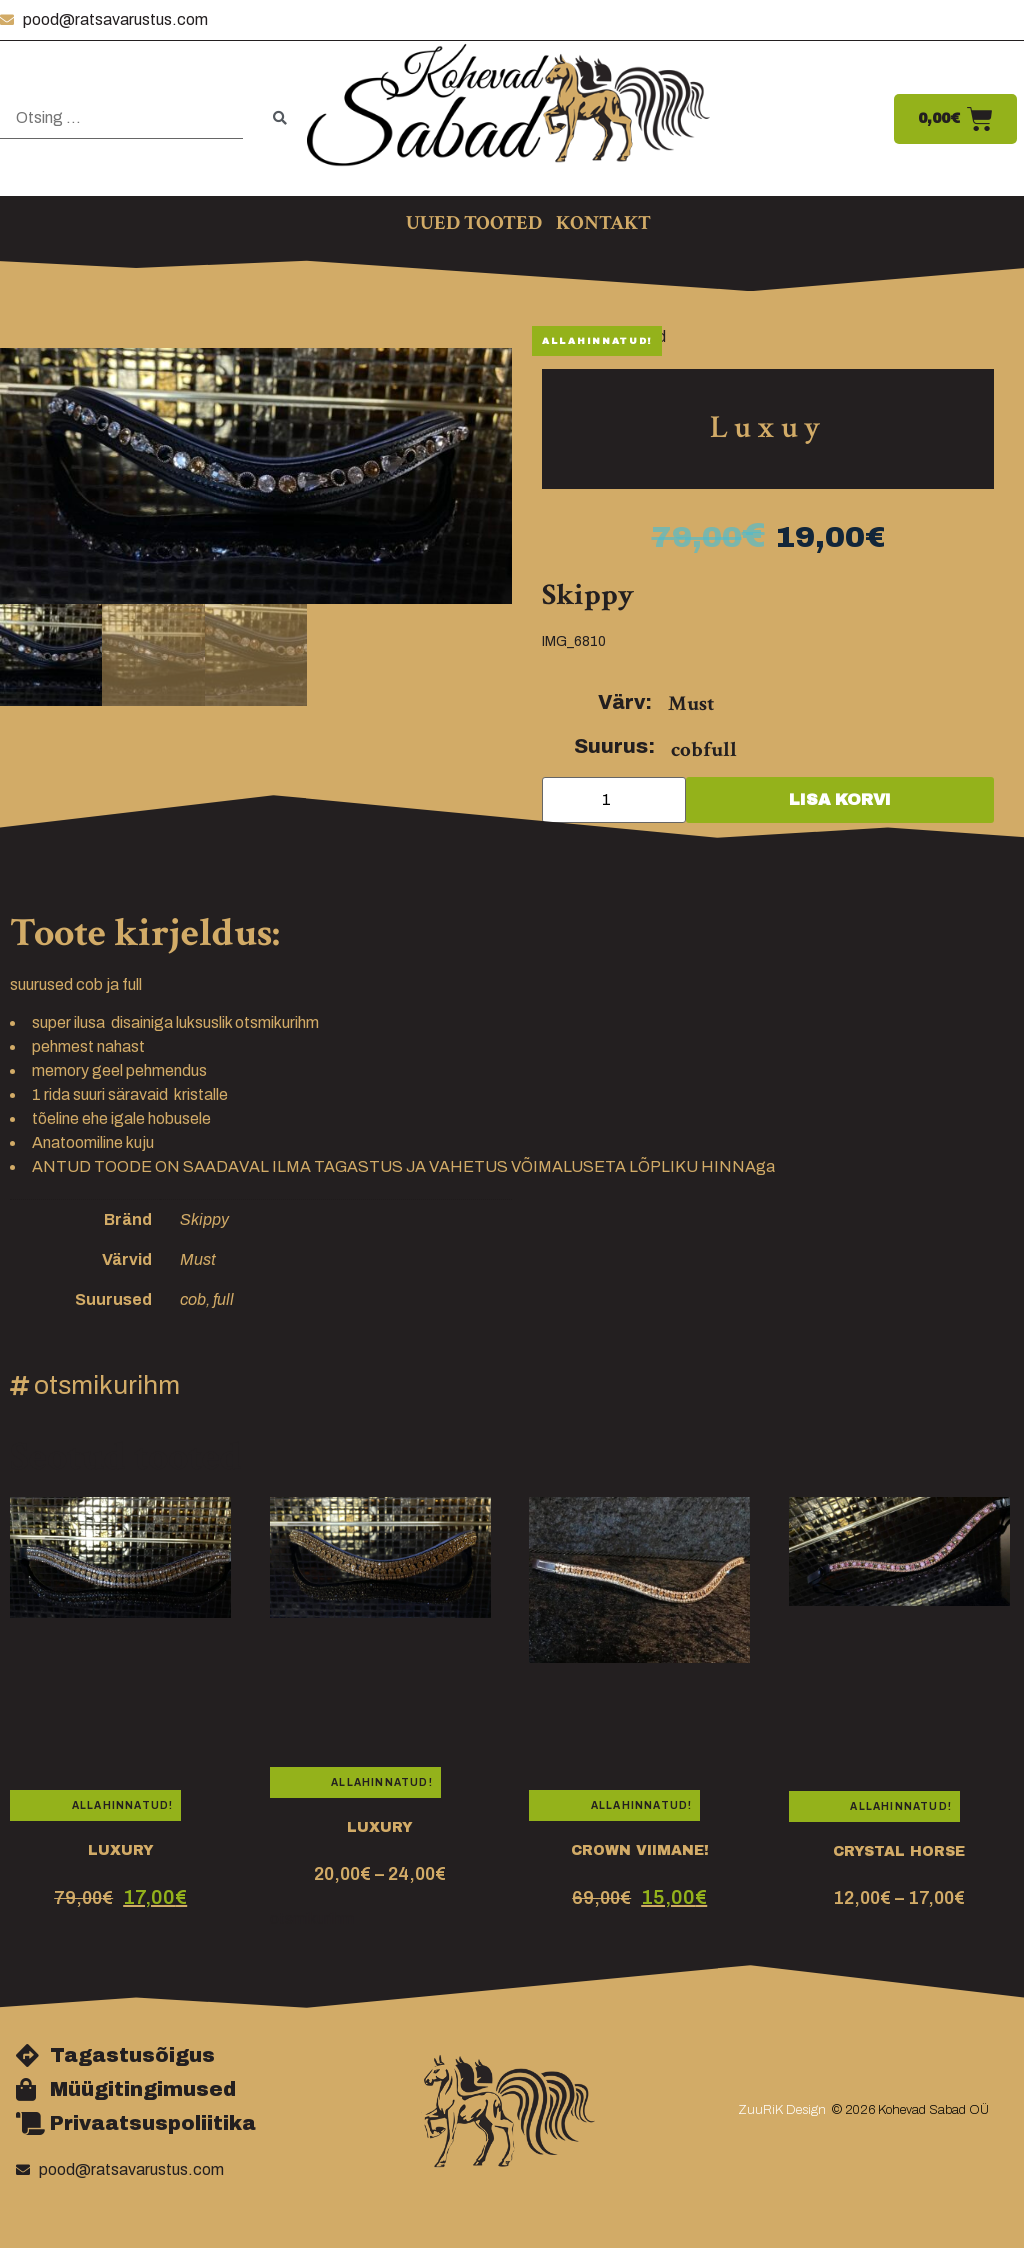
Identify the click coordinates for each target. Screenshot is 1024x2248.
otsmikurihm (107, 1385)
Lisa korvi (840, 799)
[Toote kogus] (614, 800)
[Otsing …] (121, 118)
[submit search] (280, 118)
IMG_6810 (574, 641)
